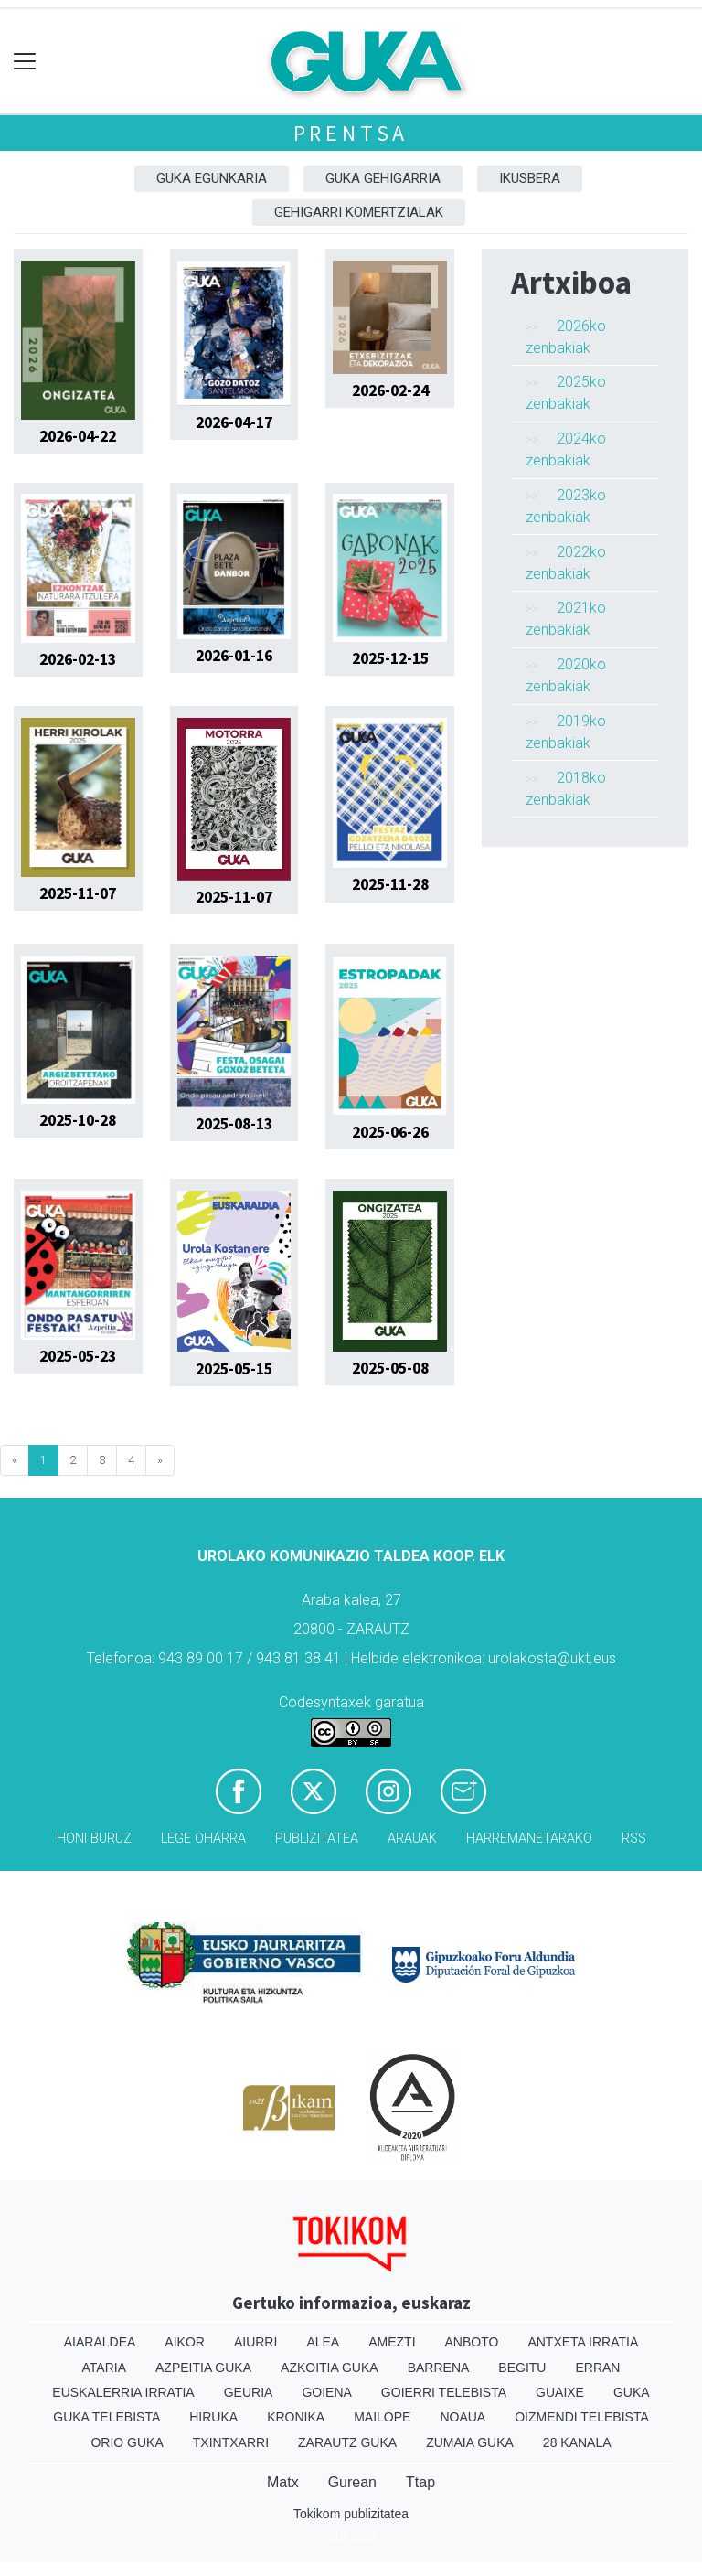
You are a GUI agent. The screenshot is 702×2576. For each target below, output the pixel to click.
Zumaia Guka (470, 2442)
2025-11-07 (77, 893)
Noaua (462, 2417)
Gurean (352, 2482)
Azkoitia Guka (329, 2367)
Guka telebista (106, 2417)
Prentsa (351, 133)
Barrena (439, 2367)
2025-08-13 (234, 1124)
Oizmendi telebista (582, 2417)
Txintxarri (231, 2442)
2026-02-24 (390, 390)
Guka (631, 2392)
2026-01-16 (234, 656)
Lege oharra (203, 1838)
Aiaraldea (100, 2342)
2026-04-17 (234, 422)
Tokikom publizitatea (351, 2514)
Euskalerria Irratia (123, 2392)
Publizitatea (316, 1838)
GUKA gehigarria (383, 178)
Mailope (382, 2417)
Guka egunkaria (211, 178)
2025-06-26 (390, 1132)
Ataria (104, 2367)
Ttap (420, 2482)
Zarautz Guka (347, 2442)
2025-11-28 (390, 884)
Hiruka (213, 2417)
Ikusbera (529, 178)
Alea (322, 2342)
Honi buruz (94, 1838)
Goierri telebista (443, 2392)
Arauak (412, 1838)
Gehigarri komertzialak (358, 212)
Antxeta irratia (582, 2342)
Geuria (248, 2392)
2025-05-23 (77, 1356)
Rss (634, 1838)
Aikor (185, 2342)
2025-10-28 (77, 1120)
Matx (283, 2482)
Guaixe (560, 2392)
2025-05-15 (234, 1369)
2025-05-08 (390, 1368)
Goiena (326, 2392)
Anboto (472, 2342)
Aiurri (255, 2342)
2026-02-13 (77, 659)
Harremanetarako (529, 1838)
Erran (597, 2367)
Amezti (391, 2342)
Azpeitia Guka (203, 2367)
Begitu (522, 2367)
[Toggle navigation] (25, 62)
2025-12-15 (390, 658)
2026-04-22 (77, 436)
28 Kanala (577, 2442)
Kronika (295, 2417)
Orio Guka (126, 2442)
